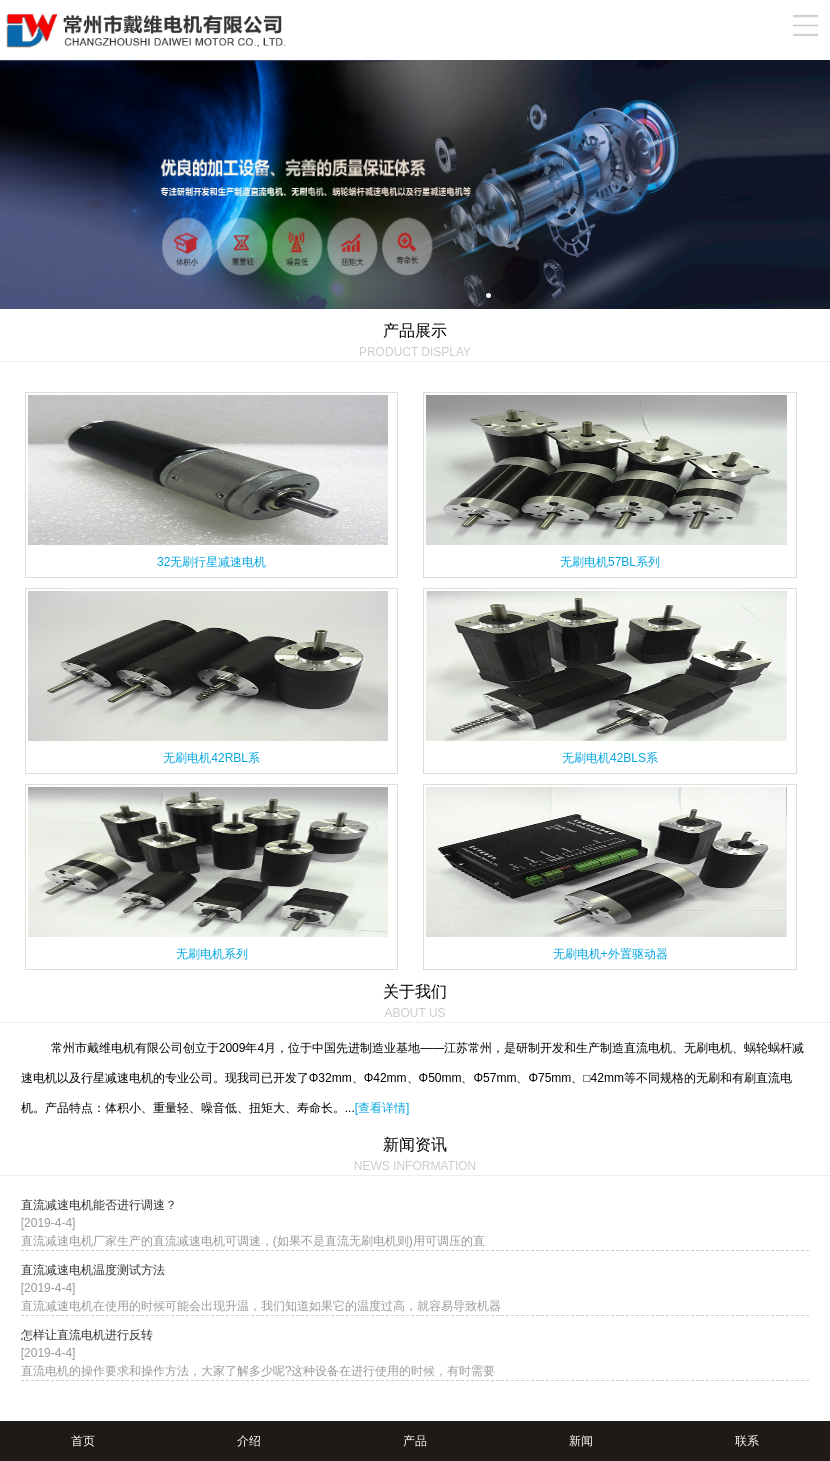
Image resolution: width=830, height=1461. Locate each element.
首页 (83, 1441)
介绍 (249, 1441)
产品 (415, 1441)
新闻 (581, 1441)
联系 (747, 1441)
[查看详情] (382, 1108)
